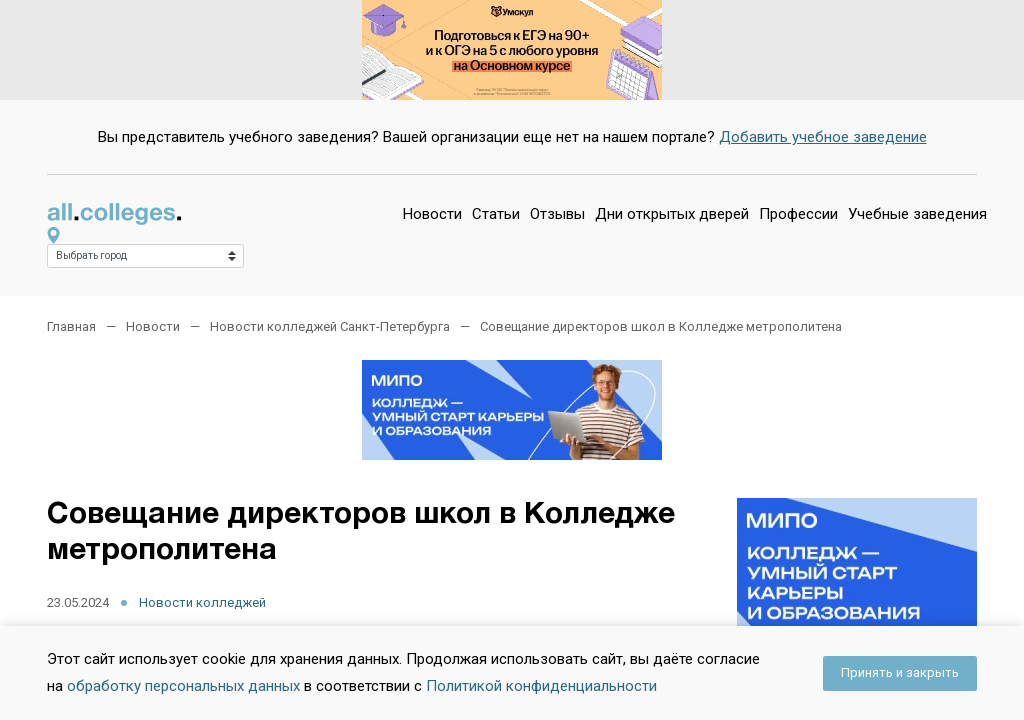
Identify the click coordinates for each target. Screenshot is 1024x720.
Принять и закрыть (900, 672)
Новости (432, 214)
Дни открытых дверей (672, 214)
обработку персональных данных (183, 686)
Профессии (798, 214)
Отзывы (557, 214)
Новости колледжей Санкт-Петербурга (330, 326)
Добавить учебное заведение (823, 137)
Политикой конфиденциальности (541, 686)
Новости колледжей (202, 602)
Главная (71, 326)
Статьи (496, 214)
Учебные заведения (917, 214)
